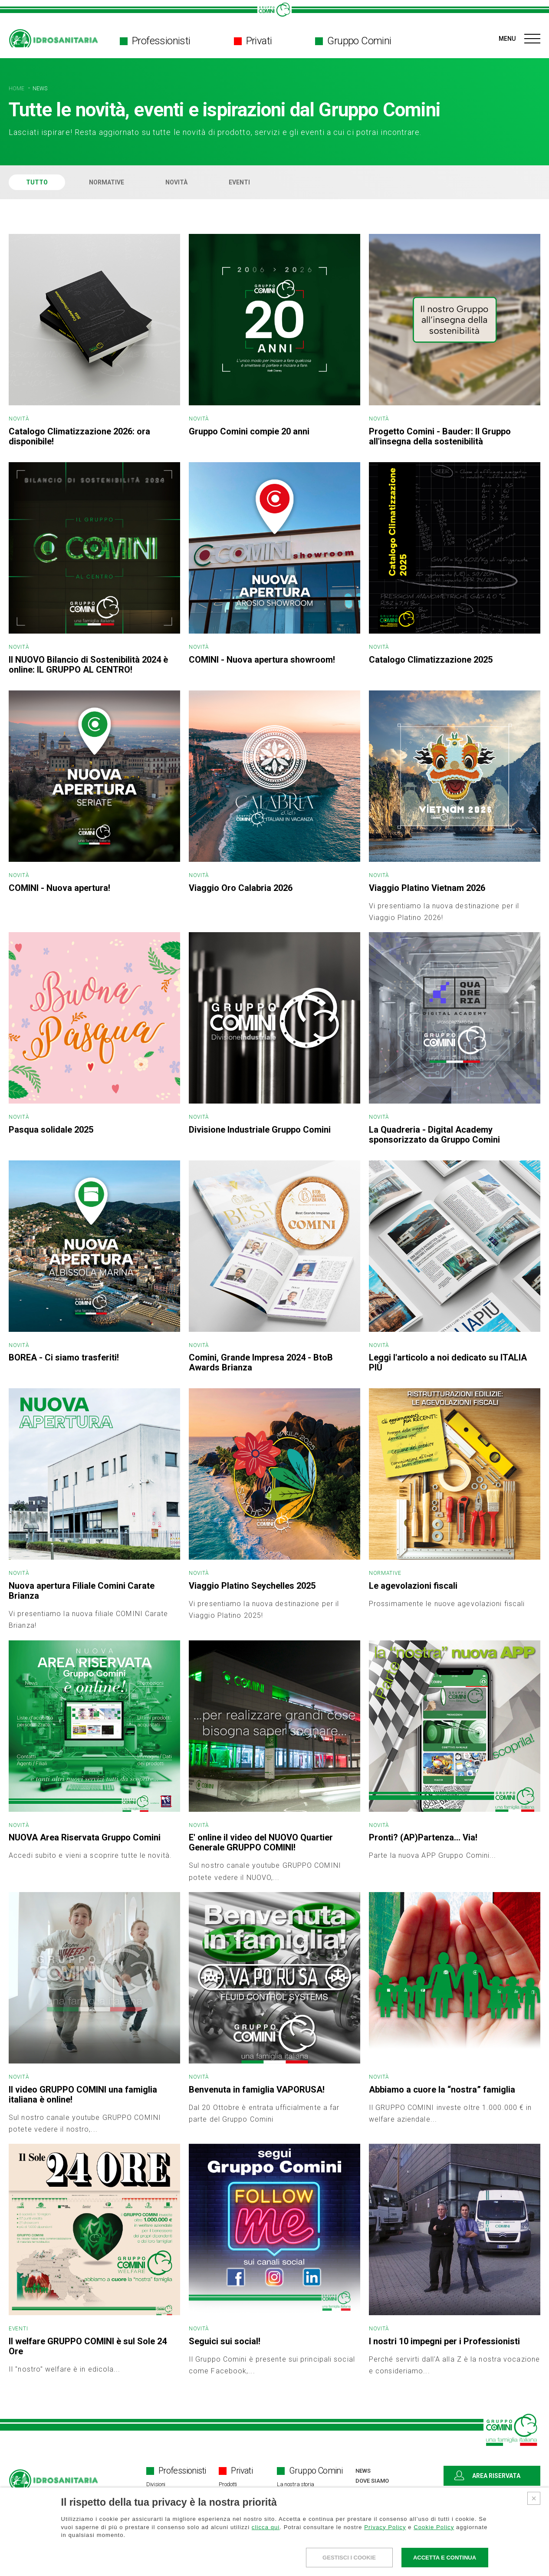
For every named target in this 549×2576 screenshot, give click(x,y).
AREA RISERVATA (486, 2475)
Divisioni (155, 2484)
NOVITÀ (176, 182)
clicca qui (265, 2527)
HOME (17, 88)
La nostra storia (295, 2484)
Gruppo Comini (353, 41)
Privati (253, 41)
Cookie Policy (434, 2527)
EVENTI (239, 182)
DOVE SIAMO (372, 2480)
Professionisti (155, 41)
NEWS (40, 88)
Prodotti (228, 2484)
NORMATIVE (106, 182)
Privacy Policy (385, 2527)
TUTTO (37, 182)
